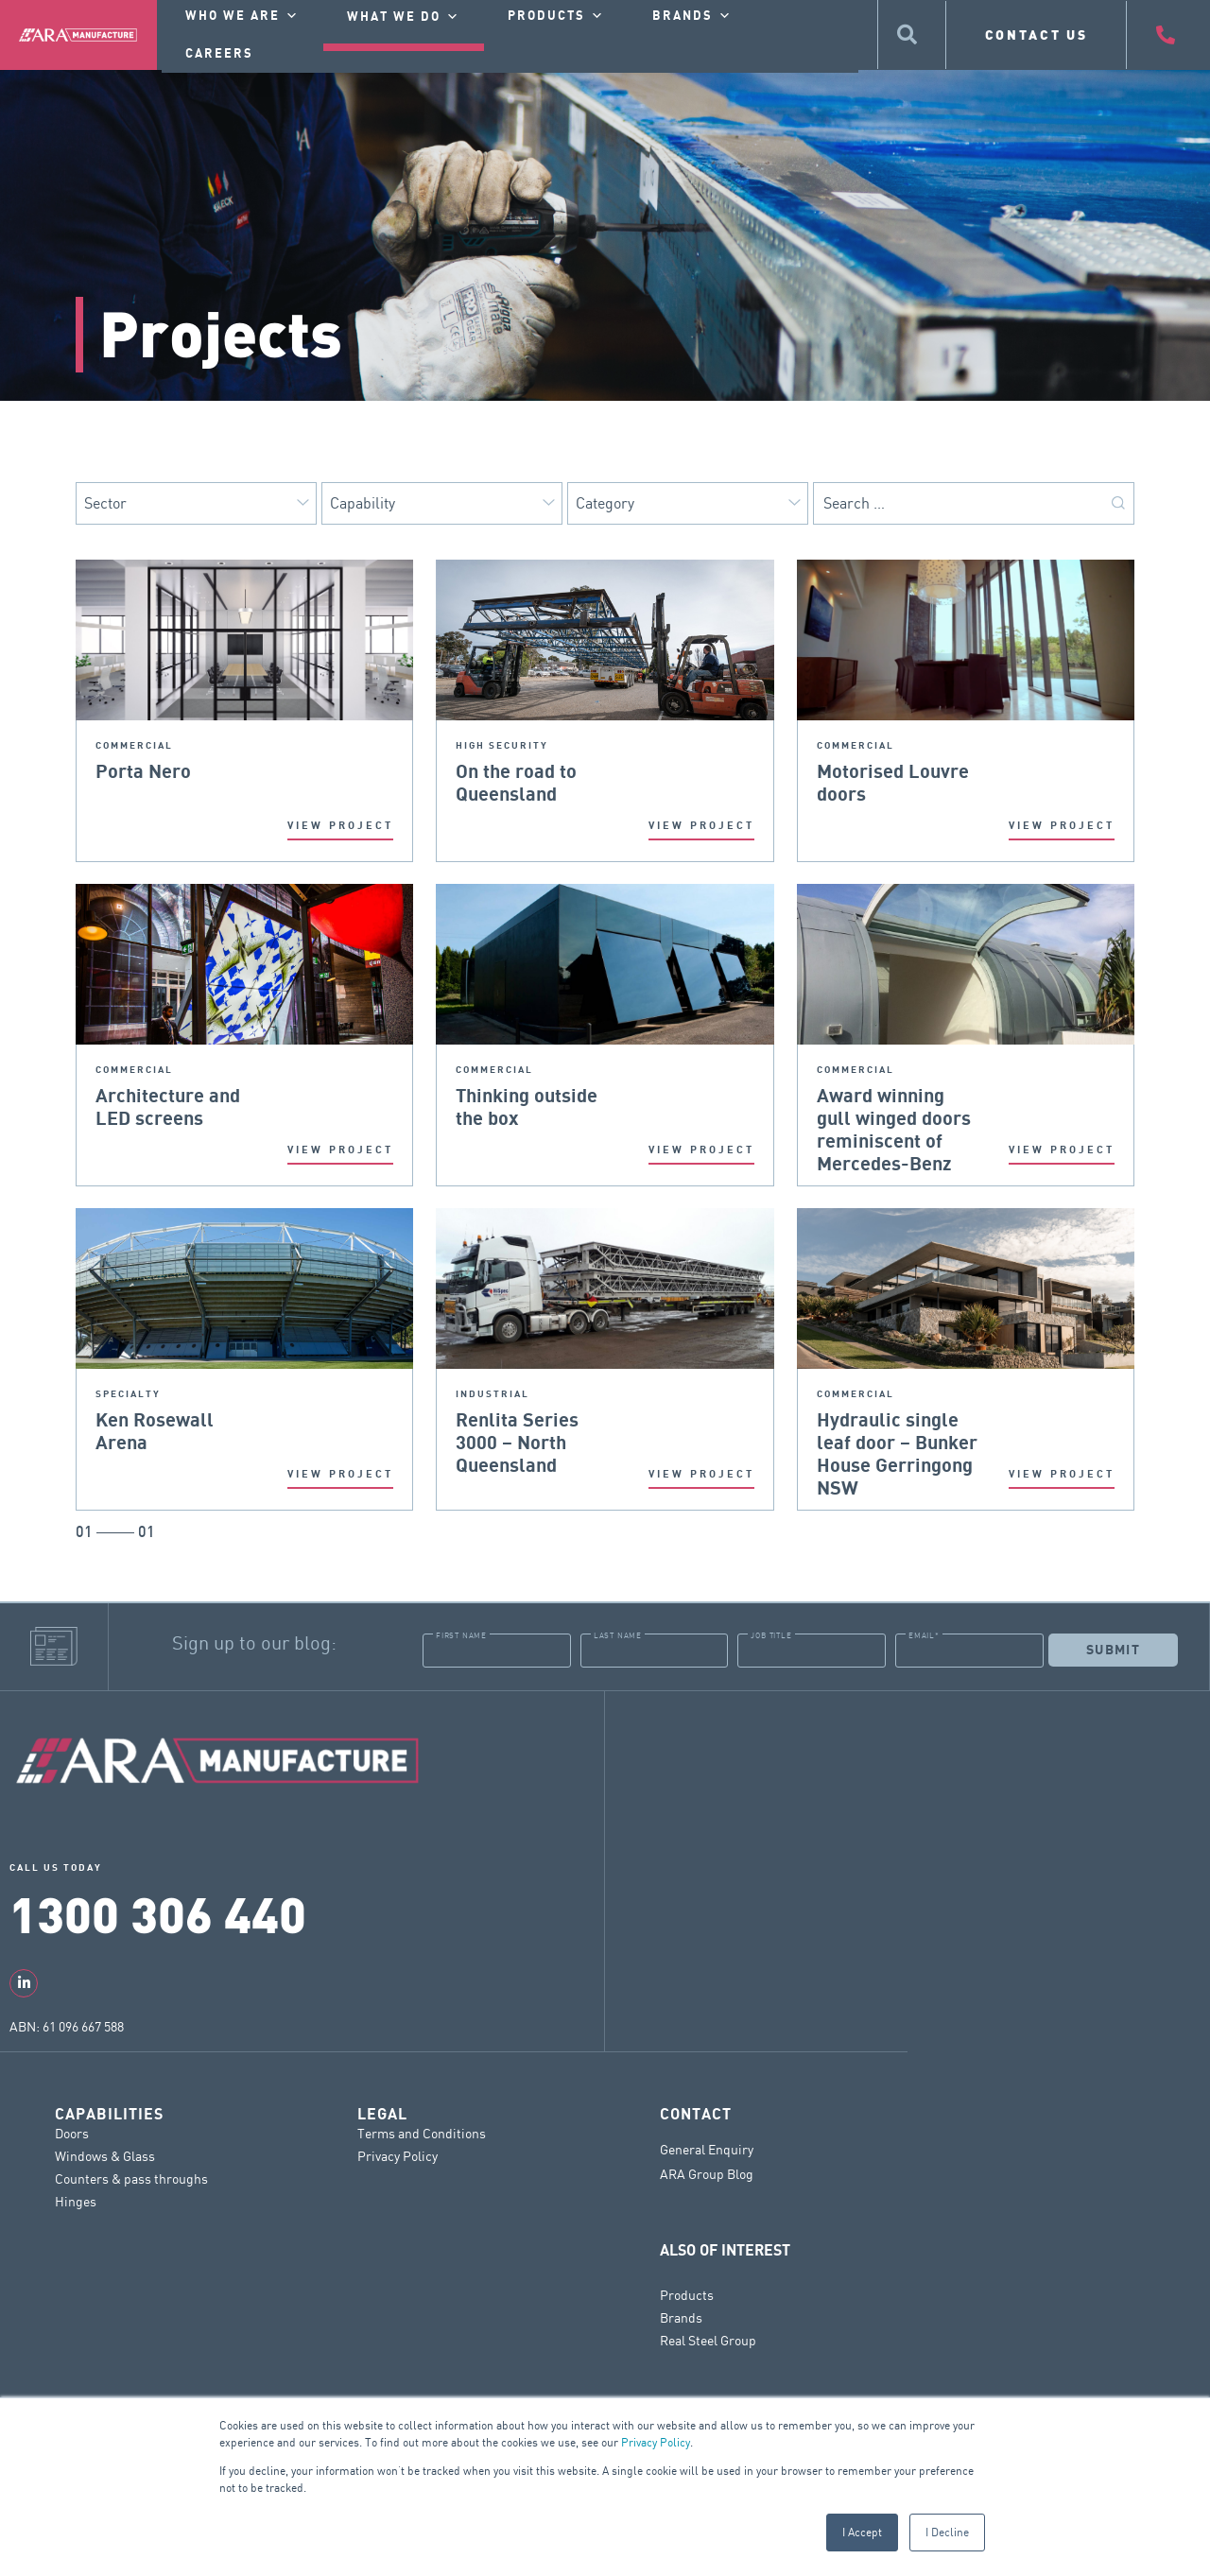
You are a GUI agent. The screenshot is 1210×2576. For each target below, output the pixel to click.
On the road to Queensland (516, 773)
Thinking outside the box (526, 1097)
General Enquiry (706, 2148)
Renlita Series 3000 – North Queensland (517, 1421)
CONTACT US (1036, 34)
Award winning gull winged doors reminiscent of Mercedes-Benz (894, 1097)
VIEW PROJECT (340, 826)
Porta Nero (143, 772)
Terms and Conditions (421, 2132)
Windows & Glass (105, 2155)
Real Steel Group (708, 2339)
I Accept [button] (862, 2532)
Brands (681, 2316)
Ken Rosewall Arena (154, 1421)
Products (687, 2294)
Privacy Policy (655, 2442)
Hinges (75, 2200)
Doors (72, 2132)
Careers (219, 54)
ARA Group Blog (706, 2173)
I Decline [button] (947, 2532)
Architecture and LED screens (167, 1097)
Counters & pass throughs (131, 2178)
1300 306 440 (157, 1912)
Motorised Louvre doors (893, 773)
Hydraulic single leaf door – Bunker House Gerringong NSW (897, 1421)
